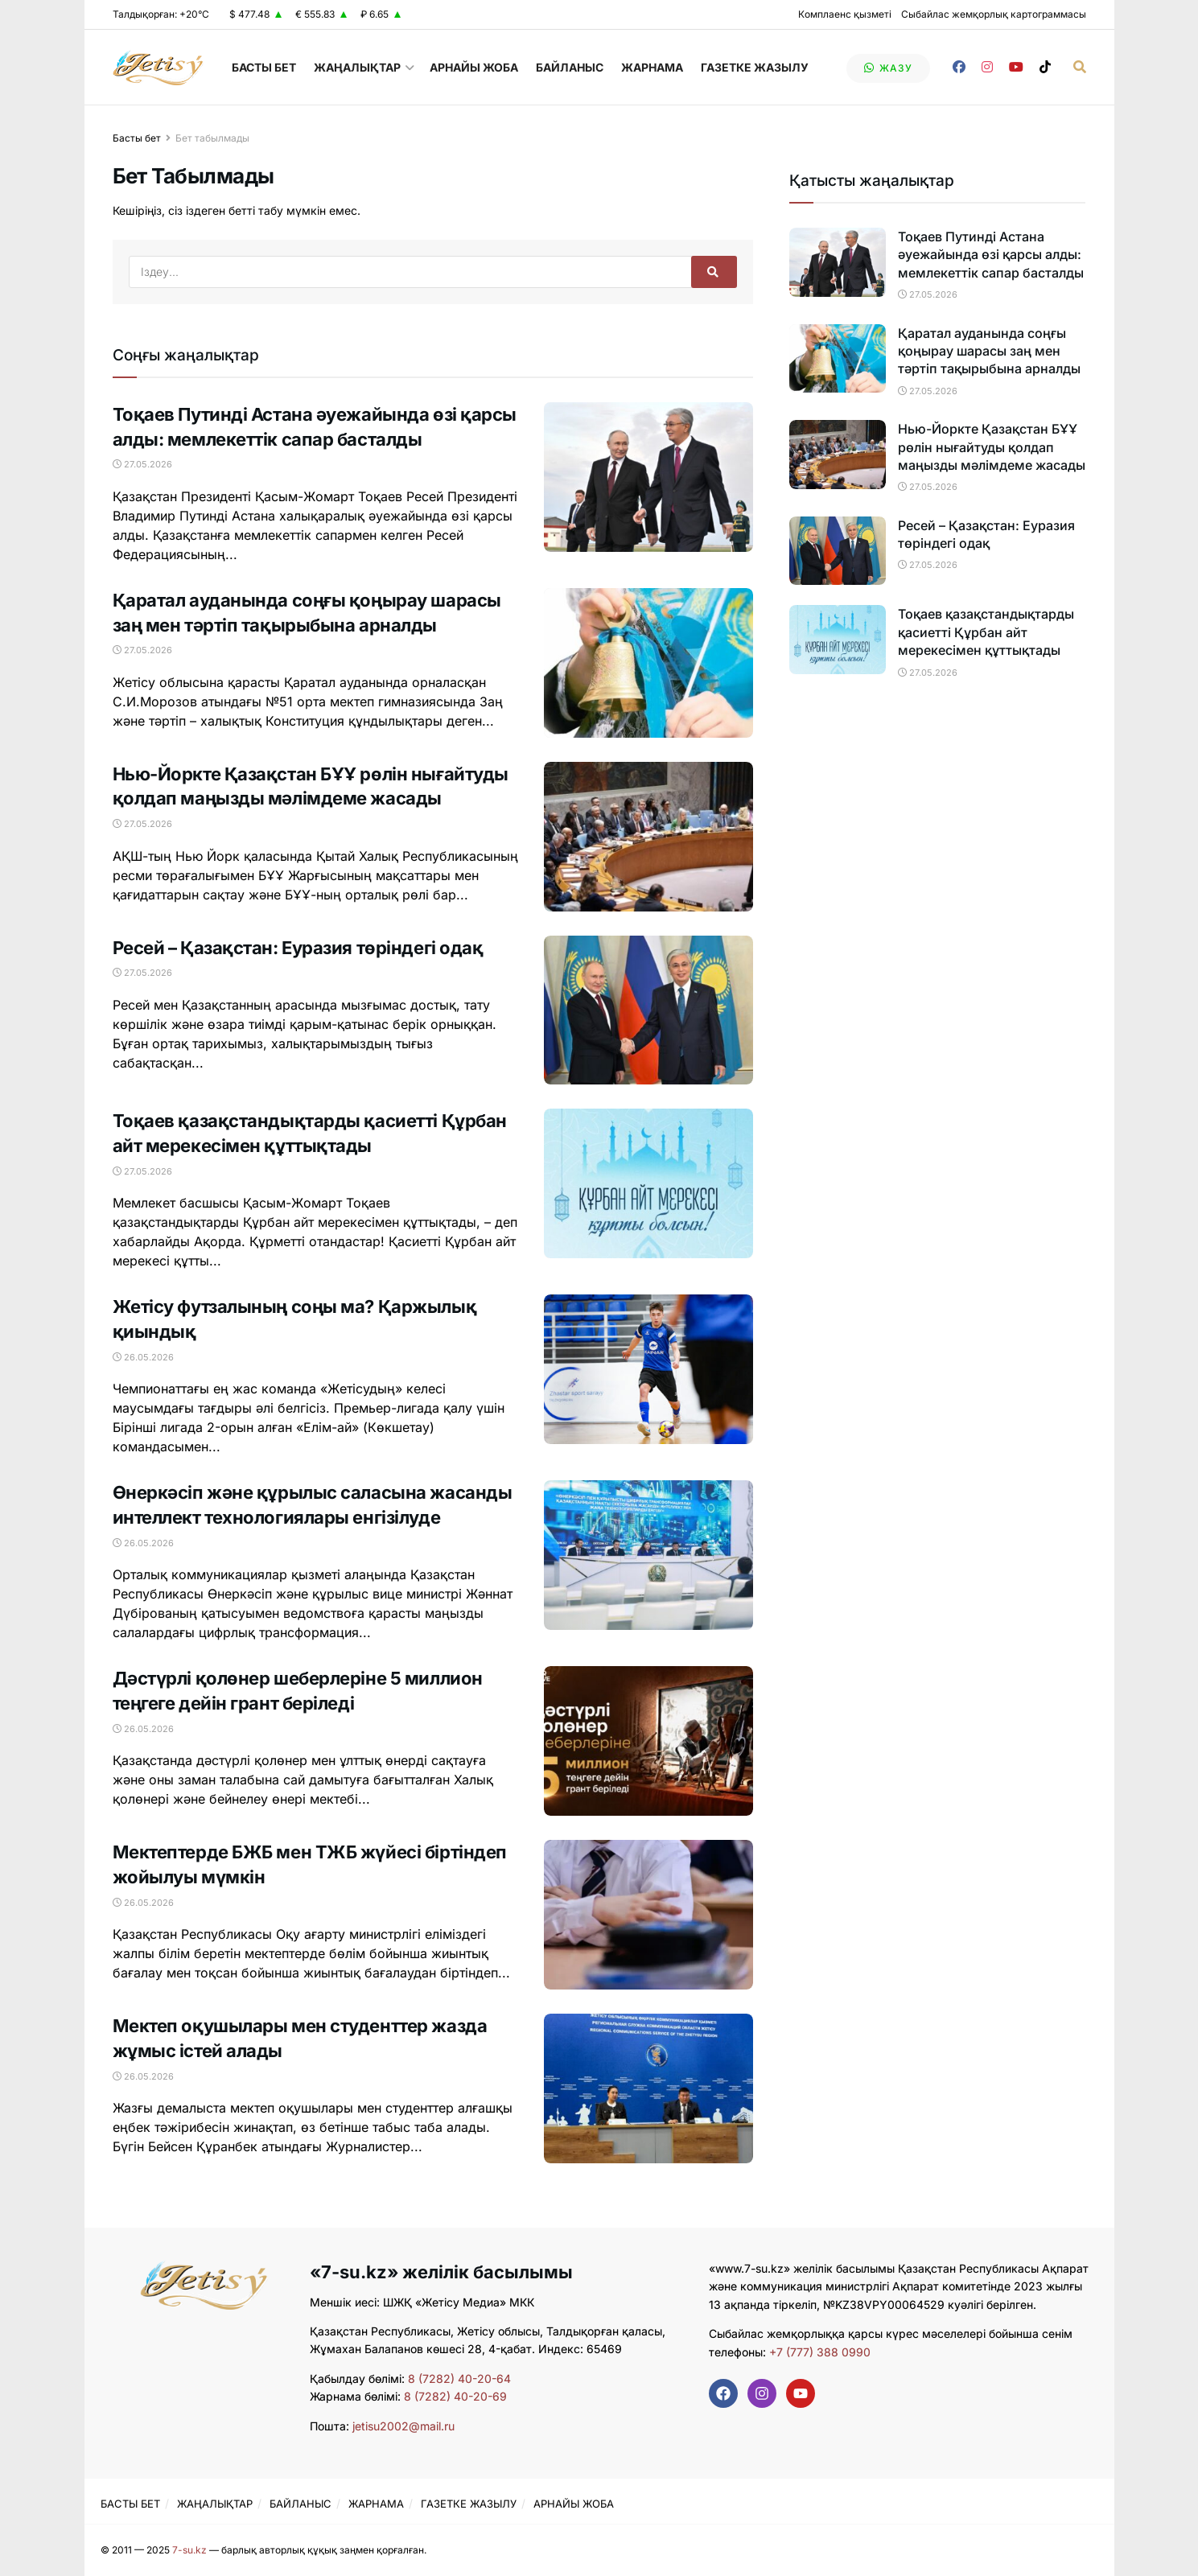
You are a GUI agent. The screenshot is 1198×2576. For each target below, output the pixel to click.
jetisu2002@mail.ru (403, 2426)
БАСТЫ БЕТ (264, 67)
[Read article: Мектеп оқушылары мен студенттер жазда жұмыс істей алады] (648, 2088)
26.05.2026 (143, 1357)
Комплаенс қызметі (844, 14)
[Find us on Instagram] (987, 67)
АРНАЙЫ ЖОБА (474, 67)
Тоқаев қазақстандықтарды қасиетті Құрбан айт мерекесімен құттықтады (986, 632)
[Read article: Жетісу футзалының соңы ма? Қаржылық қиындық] (648, 1369)
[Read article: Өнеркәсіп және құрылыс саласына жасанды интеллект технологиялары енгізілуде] (648, 1555)
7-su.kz (189, 2550)
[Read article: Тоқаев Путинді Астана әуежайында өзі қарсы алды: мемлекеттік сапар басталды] (648, 477)
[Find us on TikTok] (1045, 67)
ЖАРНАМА (652, 67)
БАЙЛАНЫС (569, 67)
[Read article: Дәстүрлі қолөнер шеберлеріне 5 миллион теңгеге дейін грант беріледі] (648, 1741)
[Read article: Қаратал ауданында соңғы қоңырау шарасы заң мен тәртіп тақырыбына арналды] (648, 663)
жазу (888, 68)
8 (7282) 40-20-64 (459, 2378)
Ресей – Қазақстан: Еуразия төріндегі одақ (298, 947)
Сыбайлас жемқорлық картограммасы (993, 14)
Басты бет (137, 138)
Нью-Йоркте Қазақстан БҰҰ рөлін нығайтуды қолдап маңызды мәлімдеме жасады (991, 447)
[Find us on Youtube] (1016, 67)
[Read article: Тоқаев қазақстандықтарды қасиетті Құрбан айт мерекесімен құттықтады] (648, 1183)
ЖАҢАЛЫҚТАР (357, 67)
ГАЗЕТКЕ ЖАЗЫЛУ (755, 67)
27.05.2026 (142, 464)
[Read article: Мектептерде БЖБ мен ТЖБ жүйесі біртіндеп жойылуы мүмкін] (648, 1915)
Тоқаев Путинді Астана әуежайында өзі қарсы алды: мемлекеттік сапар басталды (991, 254)
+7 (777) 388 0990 (818, 2352)
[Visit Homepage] (158, 67)
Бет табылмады (212, 138)
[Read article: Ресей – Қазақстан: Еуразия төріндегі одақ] (648, 1010)
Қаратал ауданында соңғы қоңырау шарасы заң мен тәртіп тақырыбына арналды (989, 351)
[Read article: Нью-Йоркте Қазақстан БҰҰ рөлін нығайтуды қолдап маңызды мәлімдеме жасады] (648, 836)
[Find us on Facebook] (959, 67)
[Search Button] (1079, 67)
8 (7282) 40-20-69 (455, 2396)
